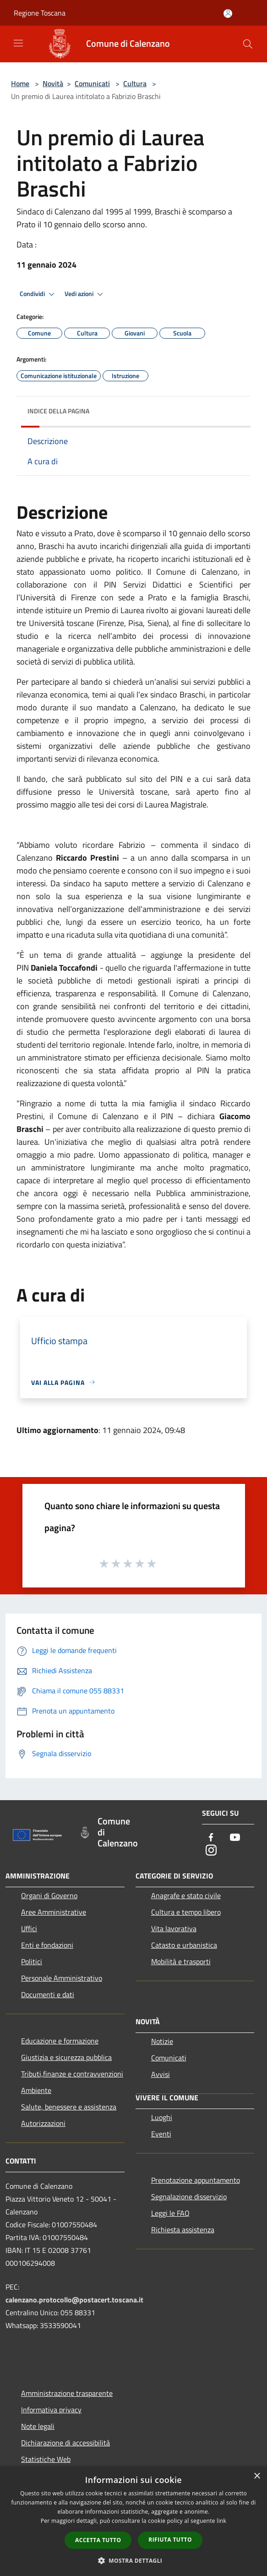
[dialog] (133, 2521)
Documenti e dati (47, 1994)
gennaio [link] (194, 533)
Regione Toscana (39, 12)
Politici (31, 1961)
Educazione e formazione (59, 2040)
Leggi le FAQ (170, 2213)
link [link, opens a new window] (221, 2521)
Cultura (135, 83)
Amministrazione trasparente (67, 2393)
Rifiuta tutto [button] (170, 2539)
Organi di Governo (49, 1895)
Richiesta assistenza (182, 2229)
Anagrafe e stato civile (186, 1895)
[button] (134, 2560)
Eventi (161, 2133)
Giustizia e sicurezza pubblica (66, 2057)
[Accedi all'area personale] (227, 13)
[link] (70, 1193)
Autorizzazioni (43, 2123)
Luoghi (161, 2117)
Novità (53, 83)
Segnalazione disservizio (189, 2196)
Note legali (37, 2426)
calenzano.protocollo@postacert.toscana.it (74, 2299)
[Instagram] (211, 1851)
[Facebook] (211, 1838)
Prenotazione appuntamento (195, 2180)
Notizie (162, 2041)
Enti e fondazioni (47, 1944)
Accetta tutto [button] (98, 2540)
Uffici (29, 1928)
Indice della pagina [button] (58, 411)
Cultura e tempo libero (186, 1911)
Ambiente (36, 2090)
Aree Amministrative (53, 1911)
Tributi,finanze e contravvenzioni (72, 2073)
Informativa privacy (51, 2409)
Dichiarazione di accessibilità (65, 2442)
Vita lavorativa (173, 1928)
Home (20, 83)
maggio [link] (64, 804)
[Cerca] (247, 43)
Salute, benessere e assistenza (68, 2106)
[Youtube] (235, 1838)
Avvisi (160, 2074)
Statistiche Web (46, 2459)
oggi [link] (70, 1193)
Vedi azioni (85, 294)
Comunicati (92, 83)
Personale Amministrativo (61, 1977)
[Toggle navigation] (18, 43)
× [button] (256, 2476)
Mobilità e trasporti (181, 1961)
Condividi (38, 294)
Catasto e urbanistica (184, 1944)
